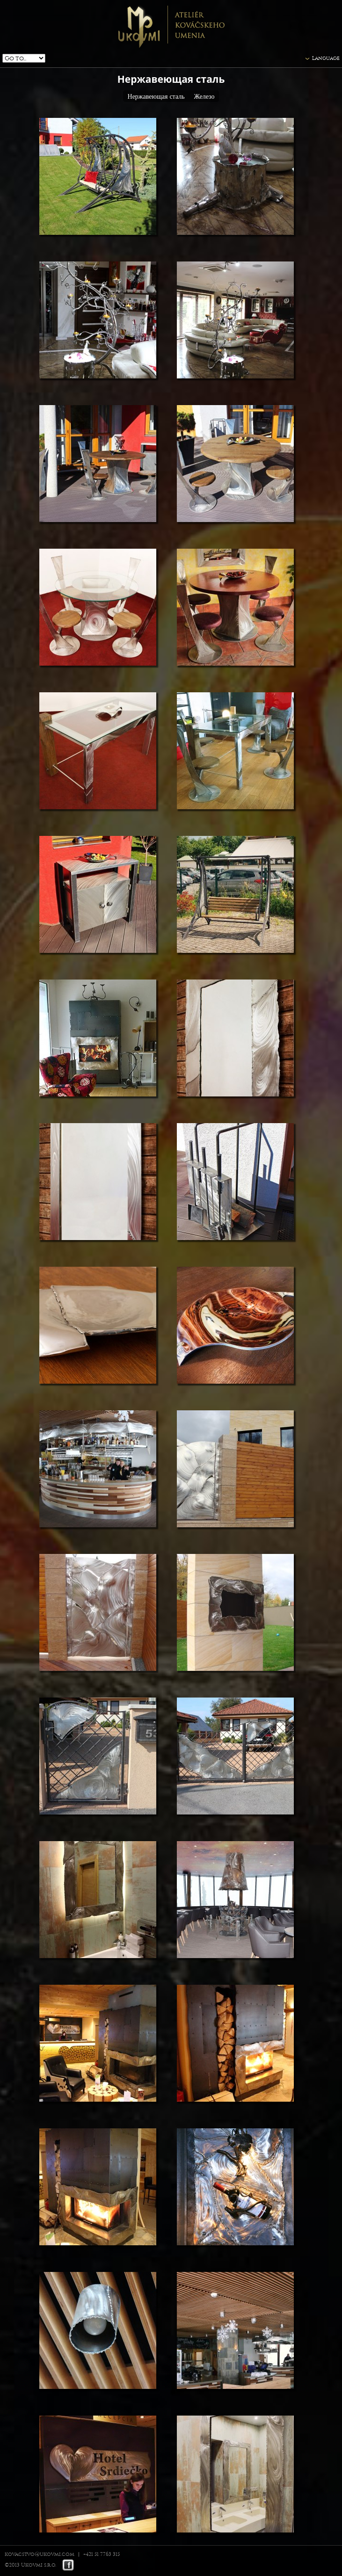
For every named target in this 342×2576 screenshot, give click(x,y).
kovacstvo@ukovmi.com (39, 2554)
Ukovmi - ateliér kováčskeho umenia (171, 25)
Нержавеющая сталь (156, 97)
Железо (204, 97)
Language (326, 58)
